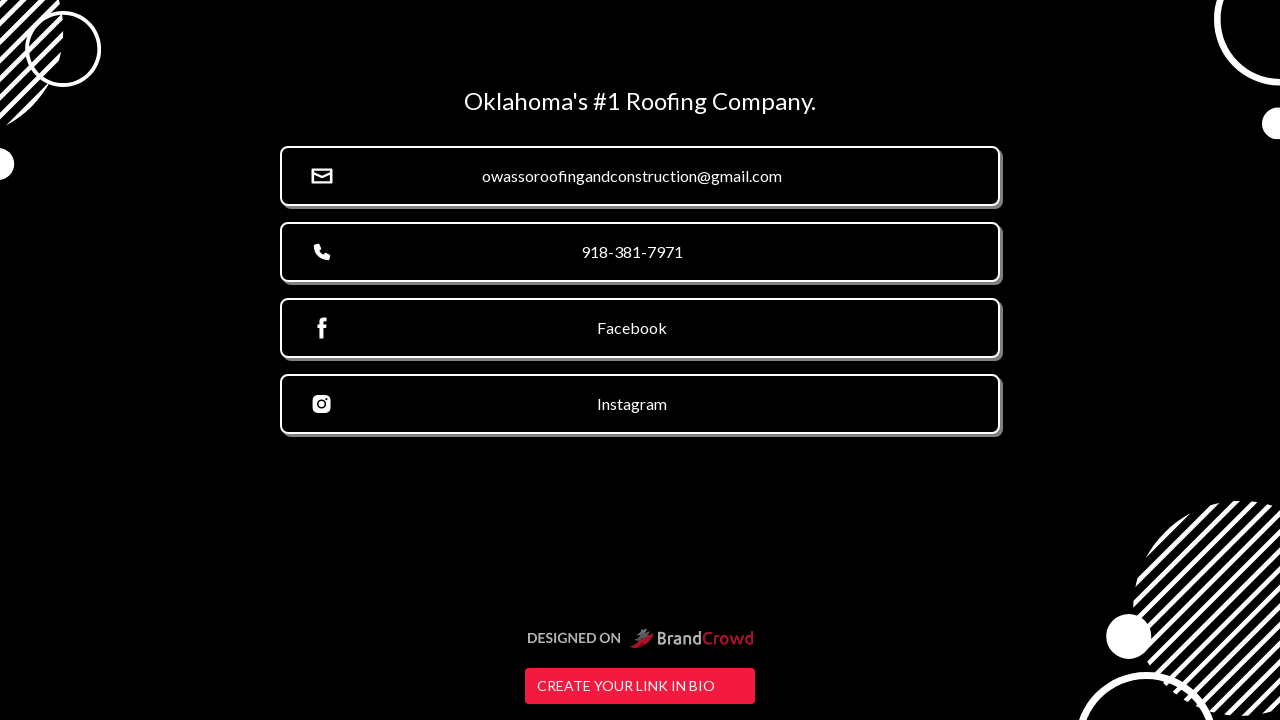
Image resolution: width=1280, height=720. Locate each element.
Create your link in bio (640, 685)
